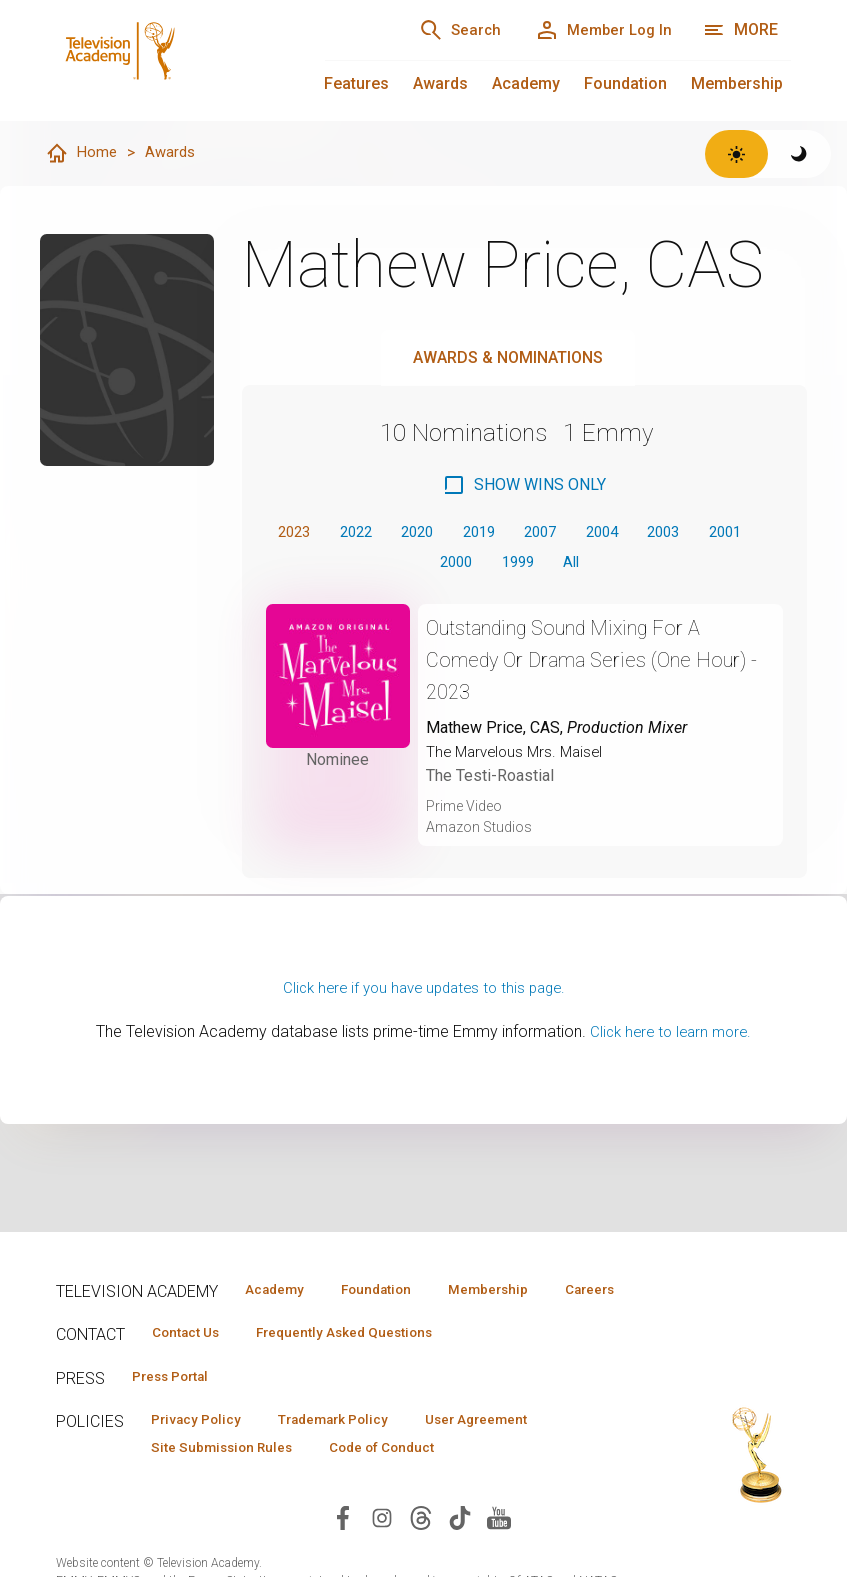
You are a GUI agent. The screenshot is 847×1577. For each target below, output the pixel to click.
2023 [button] (304, 533)
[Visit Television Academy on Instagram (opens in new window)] (382, 1553)
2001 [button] (415, 565)
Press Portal (178, 1409)
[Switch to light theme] (736, 154)
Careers (264, 1319)
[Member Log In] (596, 30)
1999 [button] (551, 565)
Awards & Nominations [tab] (508, 358)
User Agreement (513, 1454)
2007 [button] (576, 533)
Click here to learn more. (670, 1037)
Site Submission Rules (229, 1483)
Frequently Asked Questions (366, 1364)
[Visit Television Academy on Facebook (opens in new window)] (343, 1553)
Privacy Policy (202, 1454)
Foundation (625, 83)
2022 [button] (372, 533)
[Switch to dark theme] (799, 154)
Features (356, 83)
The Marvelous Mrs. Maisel (519, 757)
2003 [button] (712, 533)
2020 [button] (440, 533)
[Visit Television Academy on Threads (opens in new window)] (421, 1553)
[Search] (439, 30)
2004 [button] (644, 533)
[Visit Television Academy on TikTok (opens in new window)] (460, 1553)
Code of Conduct (405, 1483)
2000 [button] (483, 565)
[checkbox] (524, 486)
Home (82, 154)
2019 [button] (508, 533)
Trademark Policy (354, 1454)
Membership (737, 83)
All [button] (610, 565)
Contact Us (192, 1364)
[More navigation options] (740, 30)
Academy (526, 83)
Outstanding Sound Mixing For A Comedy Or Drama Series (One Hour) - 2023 (583, 665)
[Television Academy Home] (170, 60)
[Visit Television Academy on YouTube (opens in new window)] (499, 1553)
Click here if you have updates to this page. (424, 993)
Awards (440, 83)
